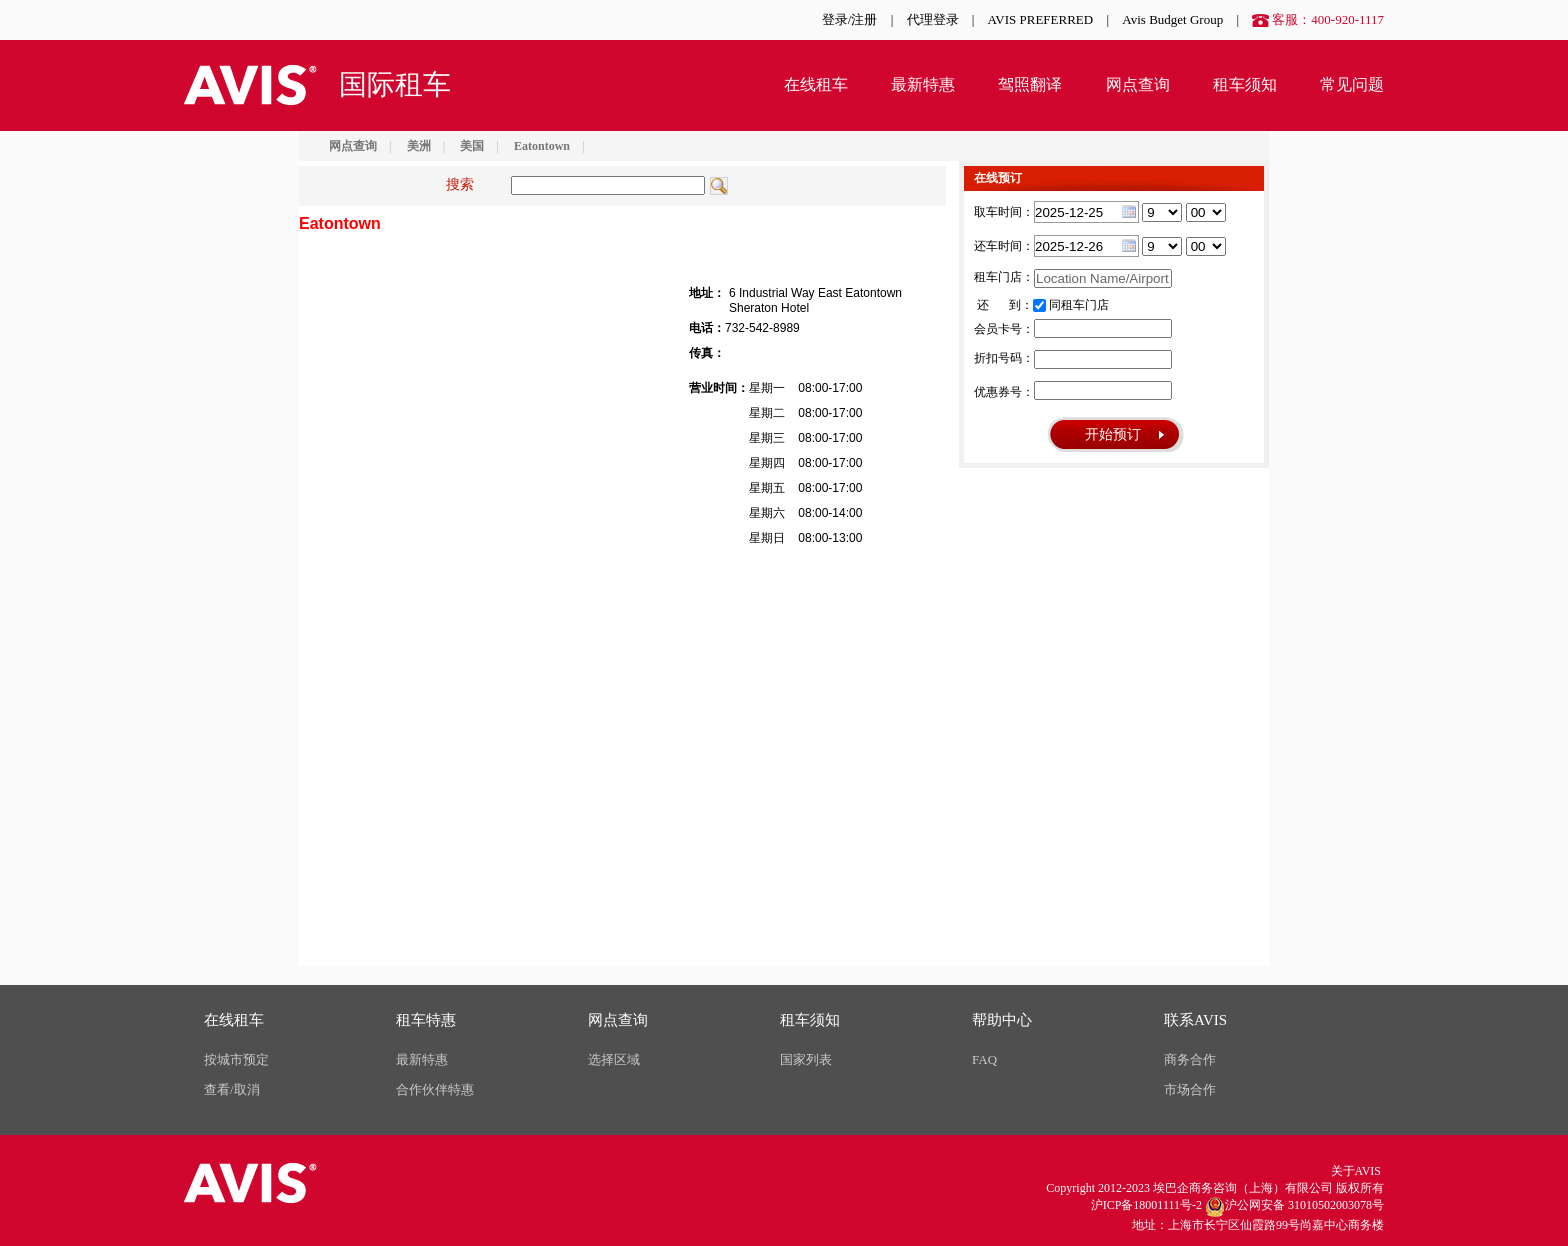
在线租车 (816, 84)
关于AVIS (1356, 1171)
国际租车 (395, 84)
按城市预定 (236, 1059)
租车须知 (1245, 84)
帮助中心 (1002, 1020)
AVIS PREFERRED (1041, 19)
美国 (472, 146)
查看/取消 (232, 1089)
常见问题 (1352, 84)
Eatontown (542, 146)
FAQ (984, 1059)
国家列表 (806, 1059)
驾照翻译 (1030, 84)
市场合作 (1190, 1089)
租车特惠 (426, 1020)
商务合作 (1190, 1059)
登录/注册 (850, 19)
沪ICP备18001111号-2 (1146, 1205)
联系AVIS (1195, 1020)
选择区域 (614, 1059)
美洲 (419, 146)
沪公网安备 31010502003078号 (1294, 1207)
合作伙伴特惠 (435, 1089)
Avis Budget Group (1172, 19)
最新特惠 (923, 84)
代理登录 (933, 19)
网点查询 (1138, 84)
